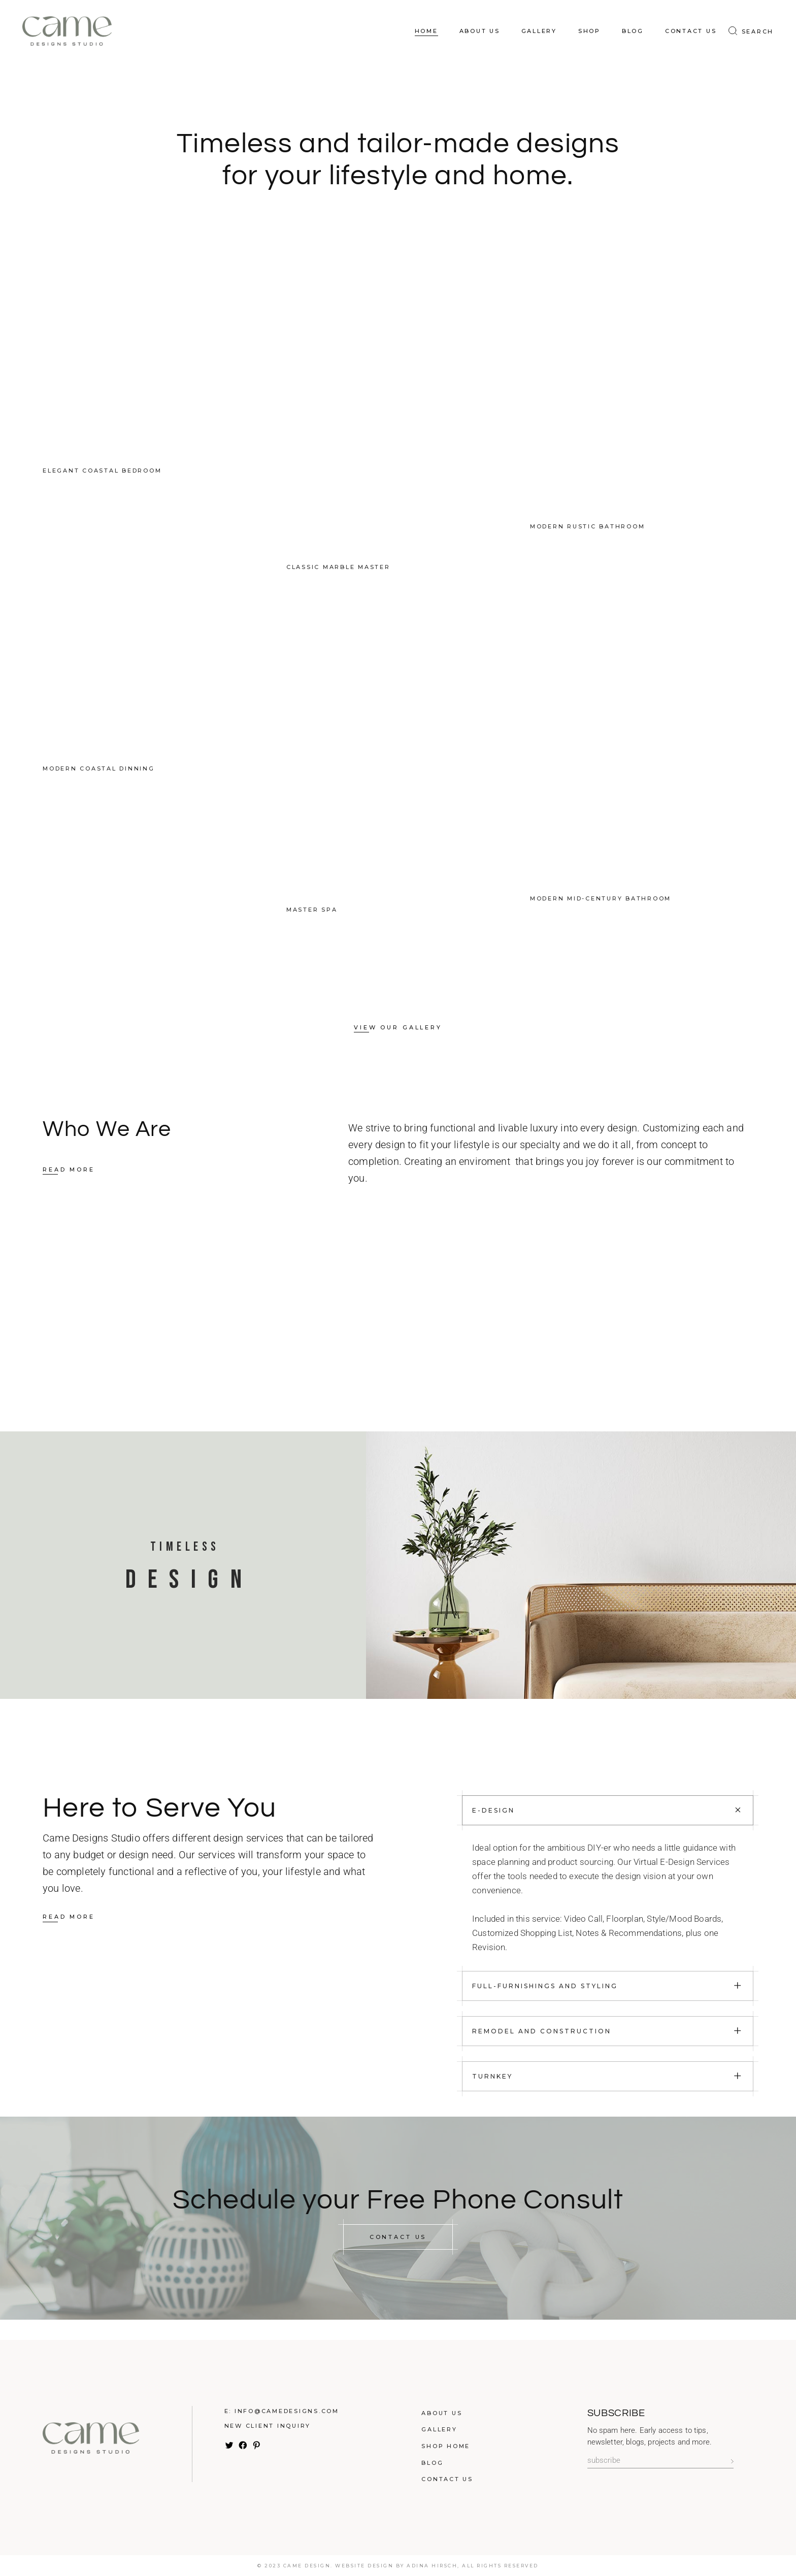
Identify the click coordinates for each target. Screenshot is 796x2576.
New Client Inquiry (267, 2425)
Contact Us (447, 2479)
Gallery (439, 2429)
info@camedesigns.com (287, 2411)
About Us (441, 2413)
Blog (432, 2462)
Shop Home (445, 2446)
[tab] (607, 1810)
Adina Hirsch (432, 2565)
